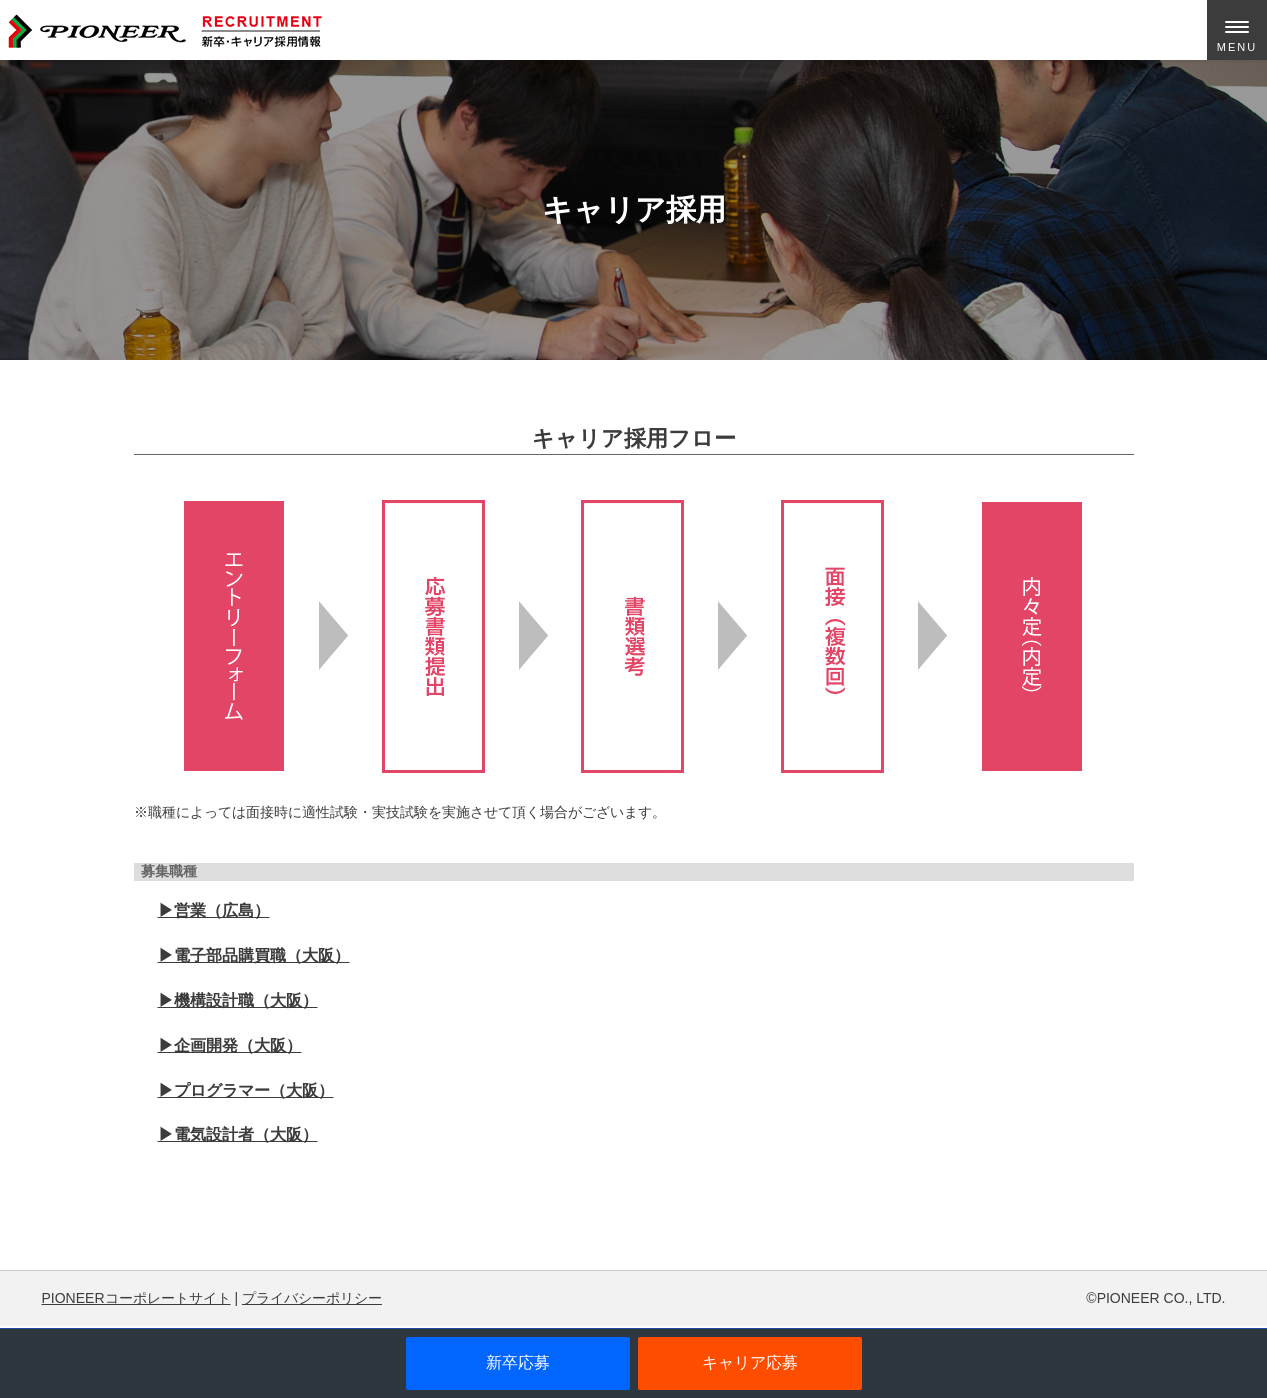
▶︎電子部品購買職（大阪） (254, 955)
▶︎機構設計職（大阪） (238, 1000)
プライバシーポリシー (312, 1298)
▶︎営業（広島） (214, 910)
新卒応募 (518, 1362)
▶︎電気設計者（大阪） (238, 1134)
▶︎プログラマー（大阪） (246, 1090)
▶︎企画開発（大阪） (230, 1045)
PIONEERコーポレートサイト (136, 1298)
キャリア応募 (750, 1362)
